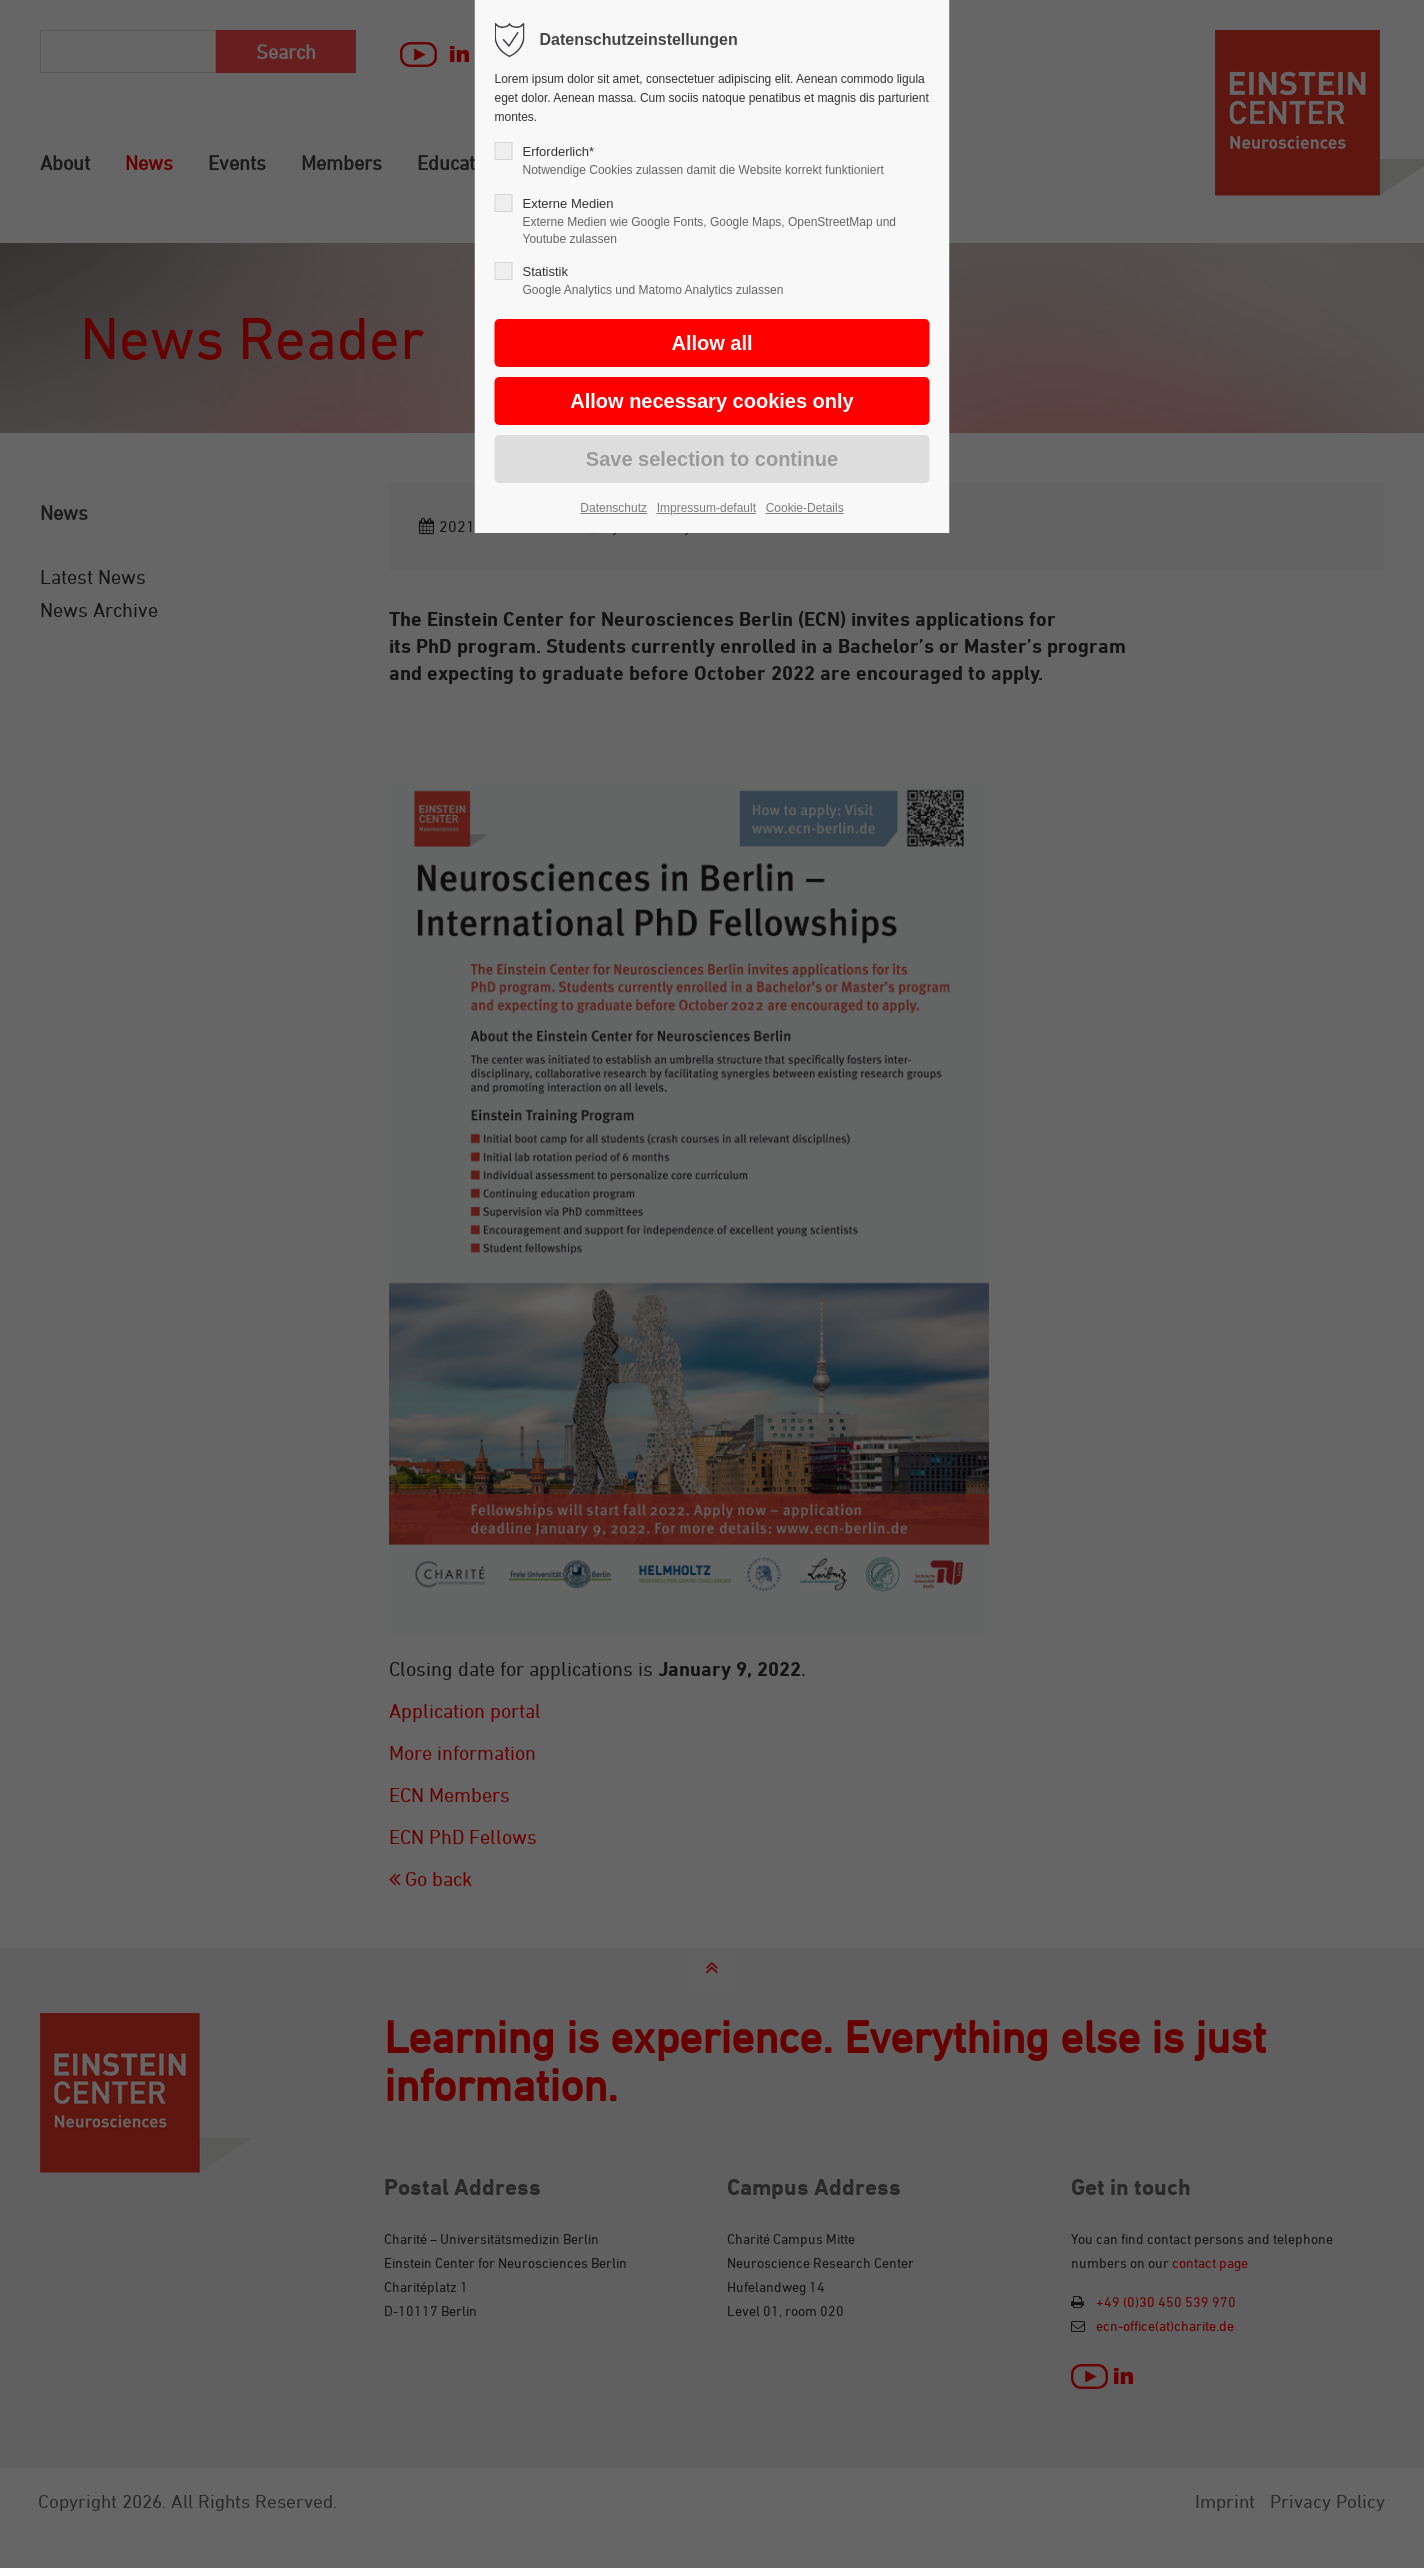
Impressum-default (706, 508)
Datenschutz (613, 508)
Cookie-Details (805, 508)
